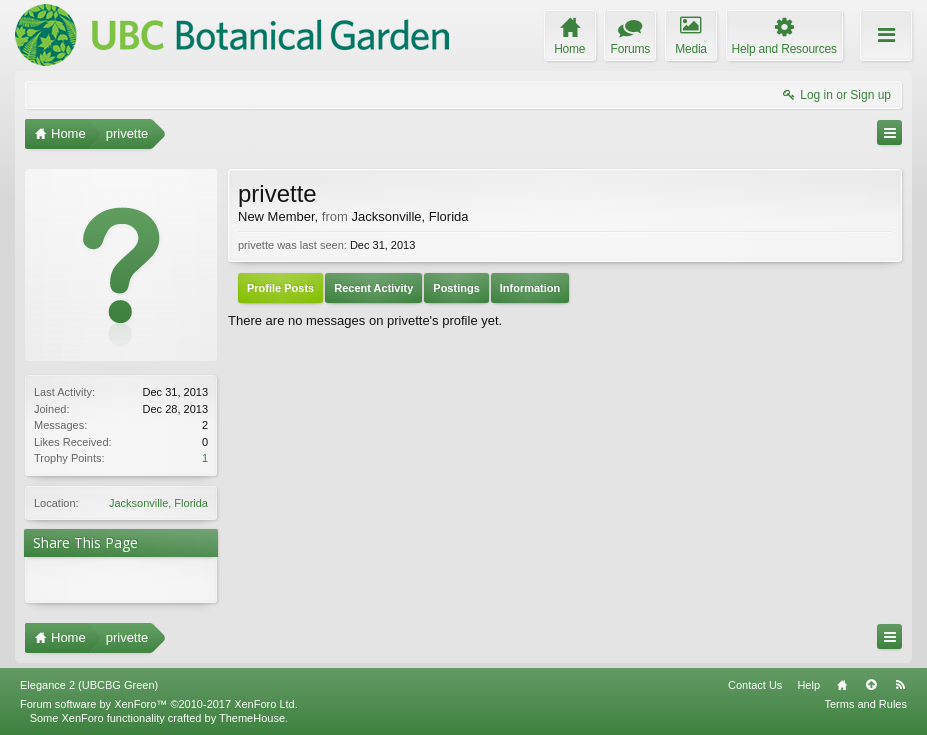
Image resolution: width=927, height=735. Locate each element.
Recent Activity (373, 288)
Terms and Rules (865, 704)
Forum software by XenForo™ (159, 704)
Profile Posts (280, 288)
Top (871, 685)
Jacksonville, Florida (158, 503)
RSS (900, 685)
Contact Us (755, 685)
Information (530, 288)
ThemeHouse (252, 718)
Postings (456, 288)
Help (808, 685)
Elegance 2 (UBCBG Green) (89, 685)
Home (842, 685)
